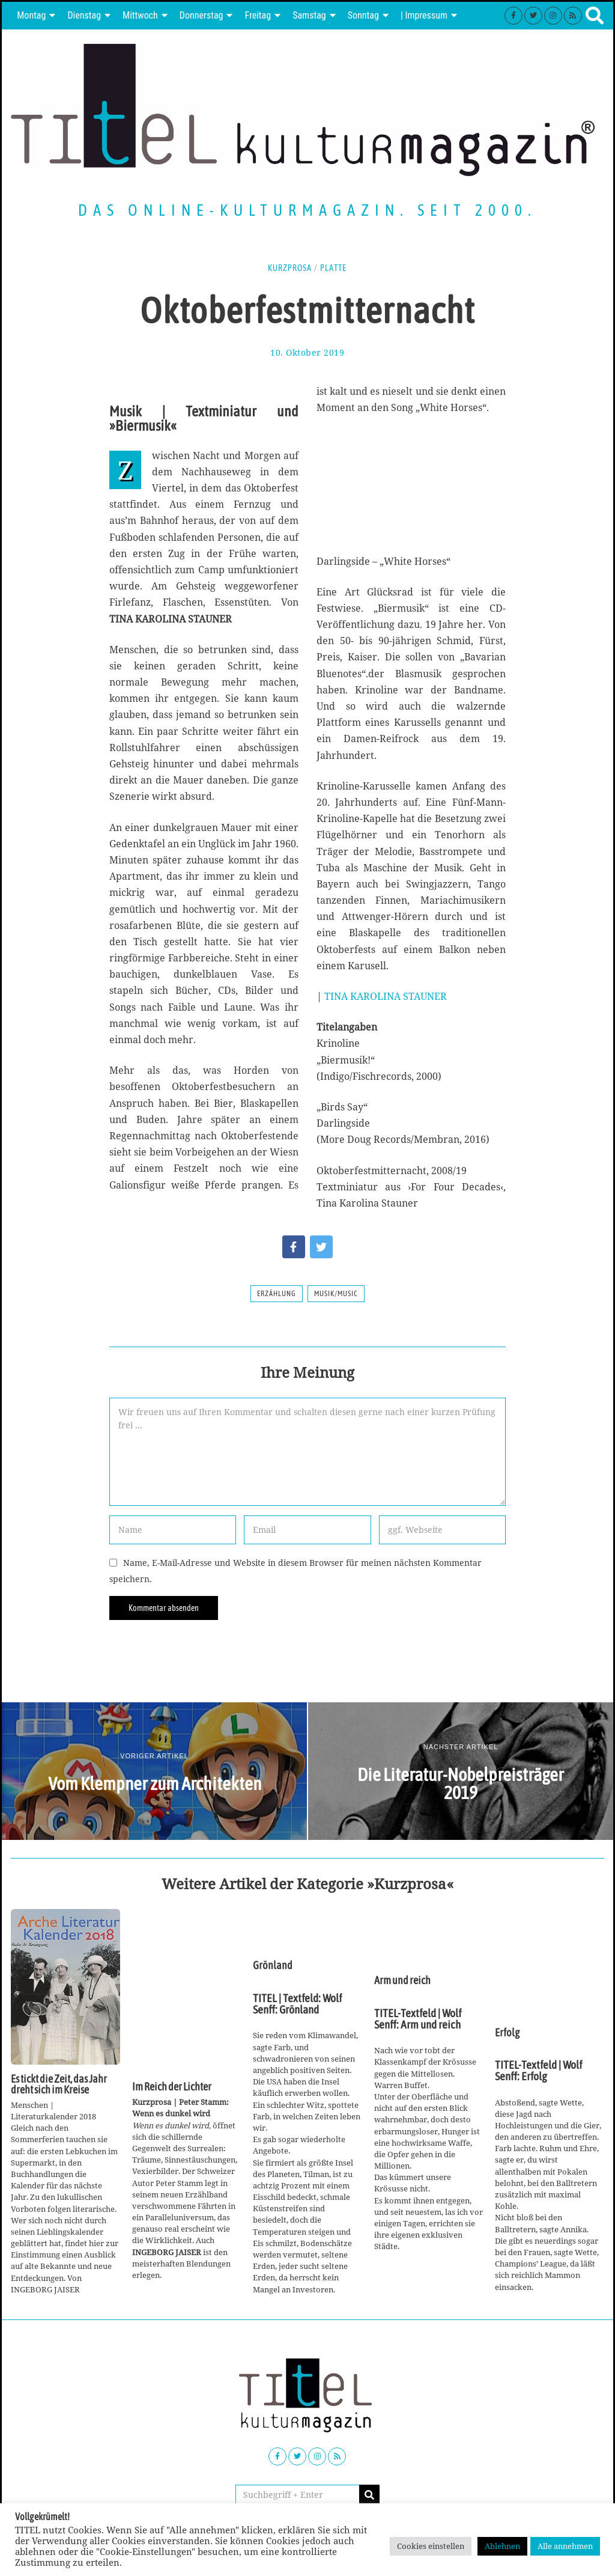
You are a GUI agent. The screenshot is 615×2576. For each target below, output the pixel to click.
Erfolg (507, 2033)
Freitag (257, 15)
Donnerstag (201, 15)
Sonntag (363, 15)
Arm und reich (402, 1981)
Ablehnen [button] (502, 2546)
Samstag (309, 15)
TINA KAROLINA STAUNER (385, 996)
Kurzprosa (290, 268)
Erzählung (276, 1294)
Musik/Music (336, 1294)
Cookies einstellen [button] (430, 2546)
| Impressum (424, 15)
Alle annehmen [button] (565, 2546)
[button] (369, 2495)
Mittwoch (140, 15)
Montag (31, 15)
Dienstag (84, 15)
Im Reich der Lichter (171, 2087)
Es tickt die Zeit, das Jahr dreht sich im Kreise (59, 2084)
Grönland (272, 1965)
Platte (333, 268)
